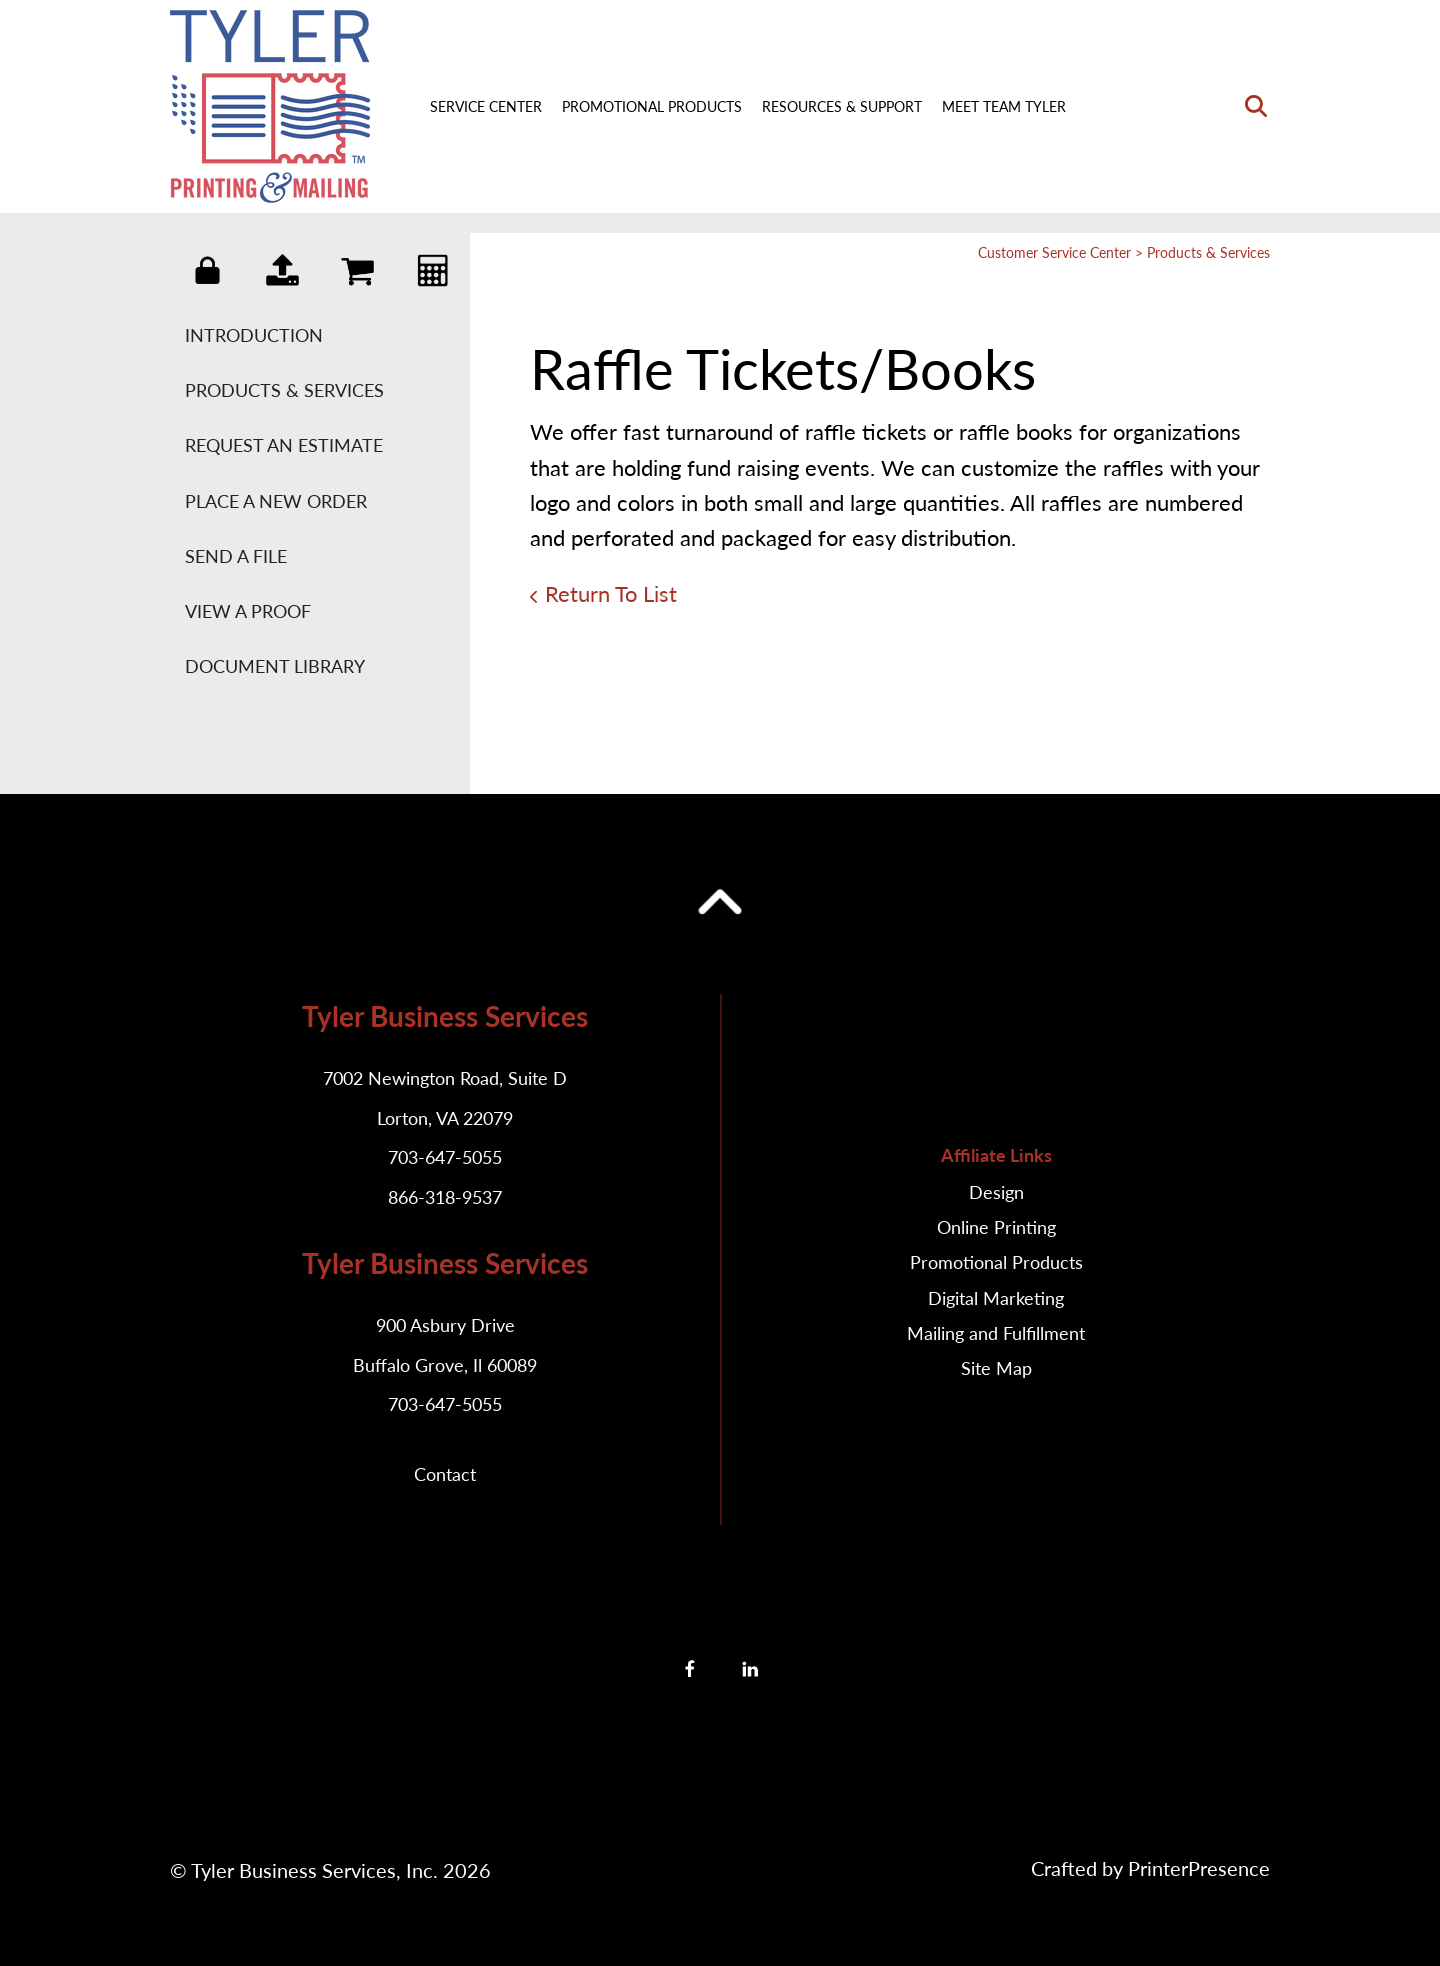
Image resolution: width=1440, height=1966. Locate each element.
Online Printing (996, 1227)
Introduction (254, 335)
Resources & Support (842, 106)
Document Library (275, 666)
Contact (445, 1474)
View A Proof (248, 611)
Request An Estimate (284, 445)
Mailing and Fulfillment (996, 1333)
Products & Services (284, 390)
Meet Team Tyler (1004, 106)
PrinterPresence (1199, 1868)
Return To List (611, 593)
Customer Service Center (1054, 252)
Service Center (486, 106)
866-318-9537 (445, 1197)
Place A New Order (276, 501)
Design (996, 1192)
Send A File (236, 556)
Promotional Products (652, 106)
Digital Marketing (996, 1298)
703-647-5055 (445, 1157)
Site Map (996, 1368)
